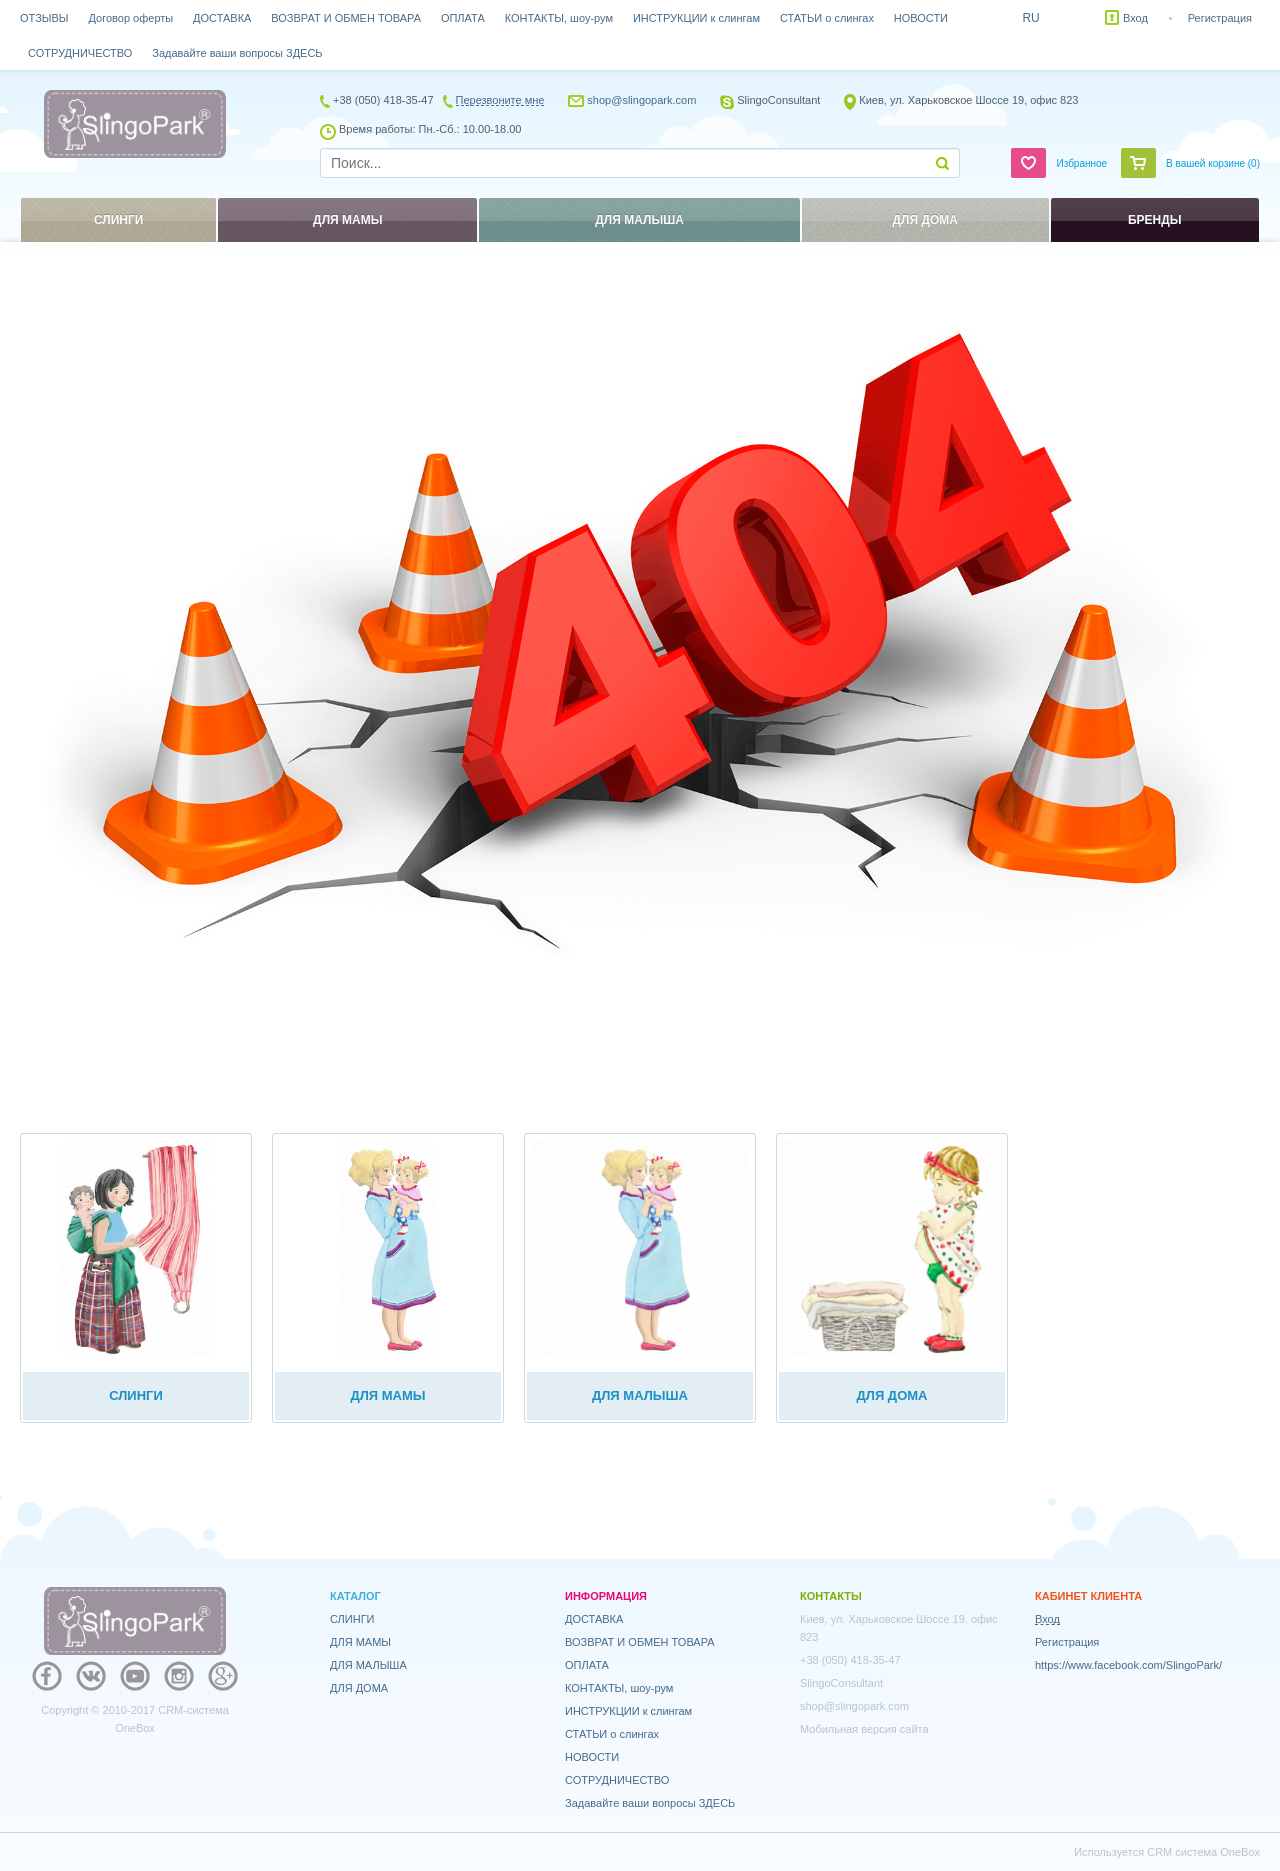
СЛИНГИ (352, 1619)
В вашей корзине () (1213, 163)
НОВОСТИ (921, 18)
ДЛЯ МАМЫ (360, 1642)
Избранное (1081, 163)
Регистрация (1220, 18)
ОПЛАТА (463, 18)
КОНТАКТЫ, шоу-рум (559, 18)
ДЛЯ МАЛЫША (368, 1665)
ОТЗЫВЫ (44, 18)
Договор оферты (131, 18)
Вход (1135, 18)
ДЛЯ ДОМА (359, 1688)
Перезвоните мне (500, 100)
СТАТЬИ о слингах (827, 18)
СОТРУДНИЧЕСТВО (80, 53)
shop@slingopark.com (641, 100)
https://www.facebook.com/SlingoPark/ (1128, 1665)
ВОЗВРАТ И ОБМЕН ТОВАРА (346, 18)
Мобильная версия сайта (864, 1729)
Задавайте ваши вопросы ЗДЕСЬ (237, 53)
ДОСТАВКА (222, 18)
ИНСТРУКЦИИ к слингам (696, 18)
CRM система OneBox (1203, 1852)
